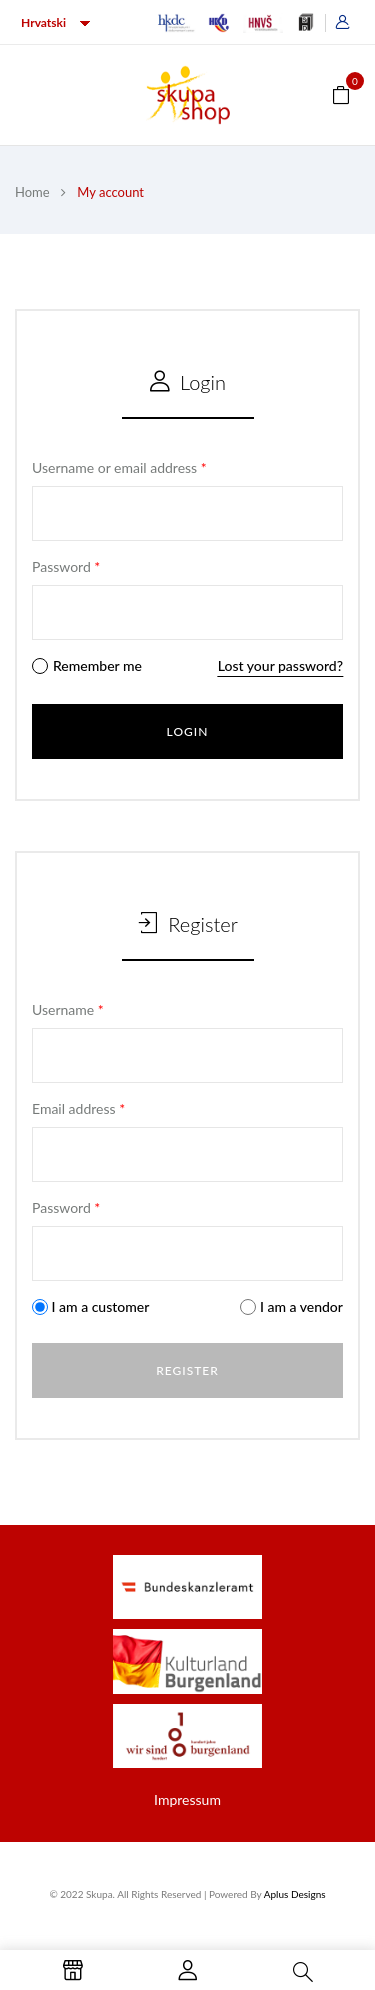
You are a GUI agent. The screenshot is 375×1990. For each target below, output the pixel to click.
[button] (341, 93)
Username (68, 1009)
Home (32, 192)
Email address (78, 1108)
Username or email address (119, 467)
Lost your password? (280, 665)
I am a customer (90, 1306)
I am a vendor (291, 1306)
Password (66, 566)
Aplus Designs (295, 1894)
